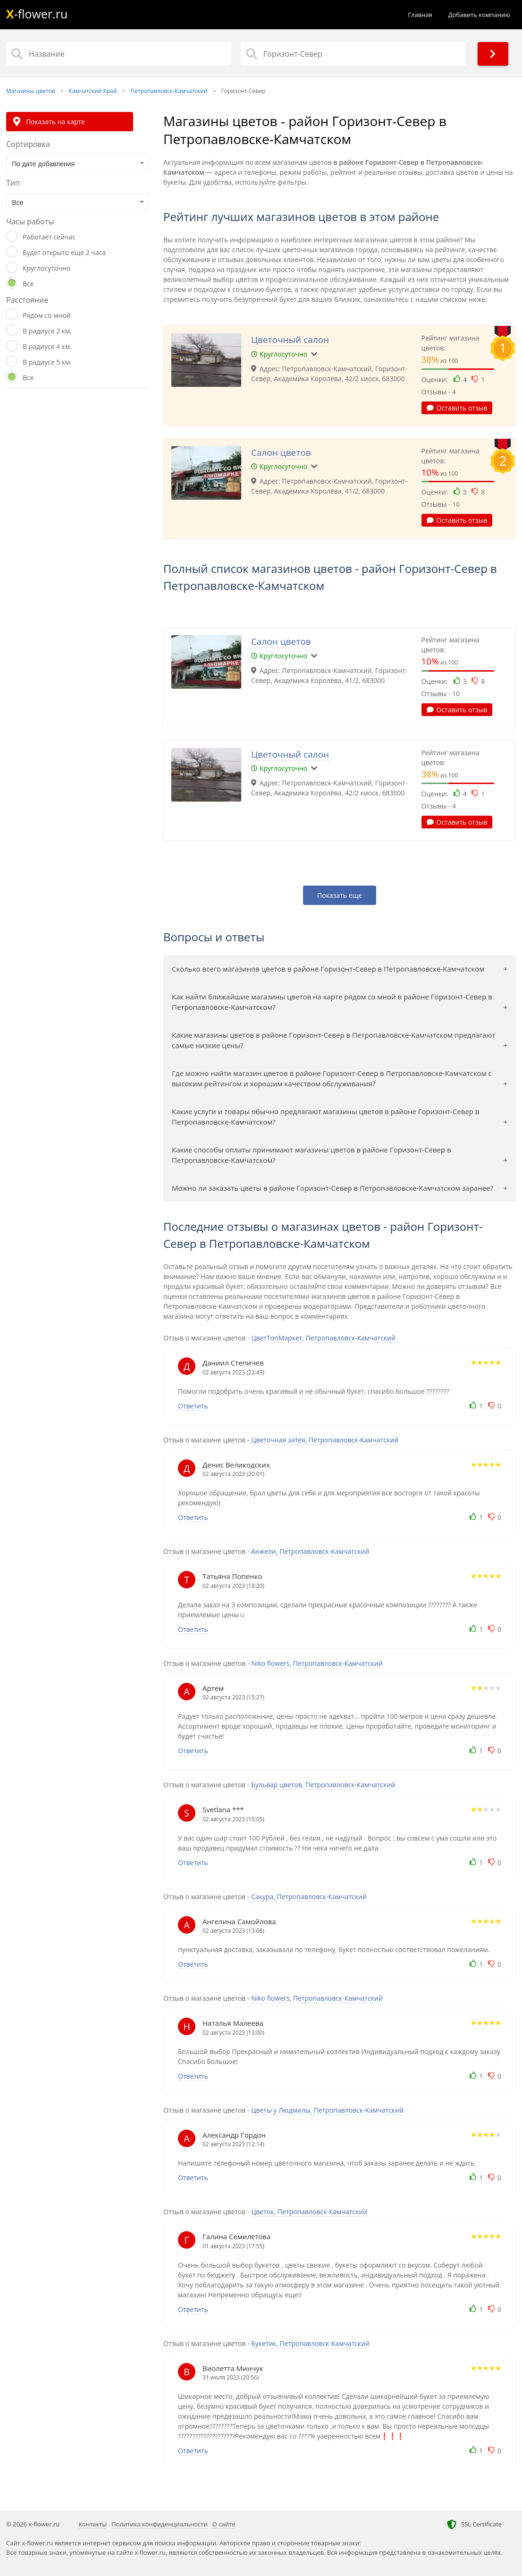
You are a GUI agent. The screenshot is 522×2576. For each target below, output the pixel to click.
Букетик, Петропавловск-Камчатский (310, 2343)
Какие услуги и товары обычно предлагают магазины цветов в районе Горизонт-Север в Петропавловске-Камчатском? (326, 1117)
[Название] (118, 54)
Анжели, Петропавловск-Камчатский (310, 1551)
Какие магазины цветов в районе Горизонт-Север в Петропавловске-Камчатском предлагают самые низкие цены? (334, 1040)
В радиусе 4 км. (47, 346)
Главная (420, 14)
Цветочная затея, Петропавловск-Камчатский (324, 1439)
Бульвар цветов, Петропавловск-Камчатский (323, 1784)
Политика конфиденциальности (159, 2524)
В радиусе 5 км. (47, 362)
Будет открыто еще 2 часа (64, 252)
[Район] (353, 54)
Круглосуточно (46, 268)
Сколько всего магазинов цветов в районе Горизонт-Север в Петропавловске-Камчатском (328, 968)
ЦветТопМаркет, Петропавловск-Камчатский (323, 1337)
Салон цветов (281, 452)
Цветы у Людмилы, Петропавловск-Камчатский (327, 2110)
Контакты (92, 2524)
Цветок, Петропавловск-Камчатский (309, 2211)
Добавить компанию (479, 14)
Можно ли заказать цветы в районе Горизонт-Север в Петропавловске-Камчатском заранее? (332, 1188)
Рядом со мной (47, 315)
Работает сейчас (49, 236)
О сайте (224, 2524)
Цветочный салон (290, 339)
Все (28, 283)
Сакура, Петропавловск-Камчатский (309, 1896)
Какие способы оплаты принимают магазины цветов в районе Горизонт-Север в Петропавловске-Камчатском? (311, 1155)
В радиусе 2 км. (47, 330)
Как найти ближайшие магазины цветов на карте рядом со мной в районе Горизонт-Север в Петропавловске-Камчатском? (332, 1002)
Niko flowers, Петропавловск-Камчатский (317, 1663)
